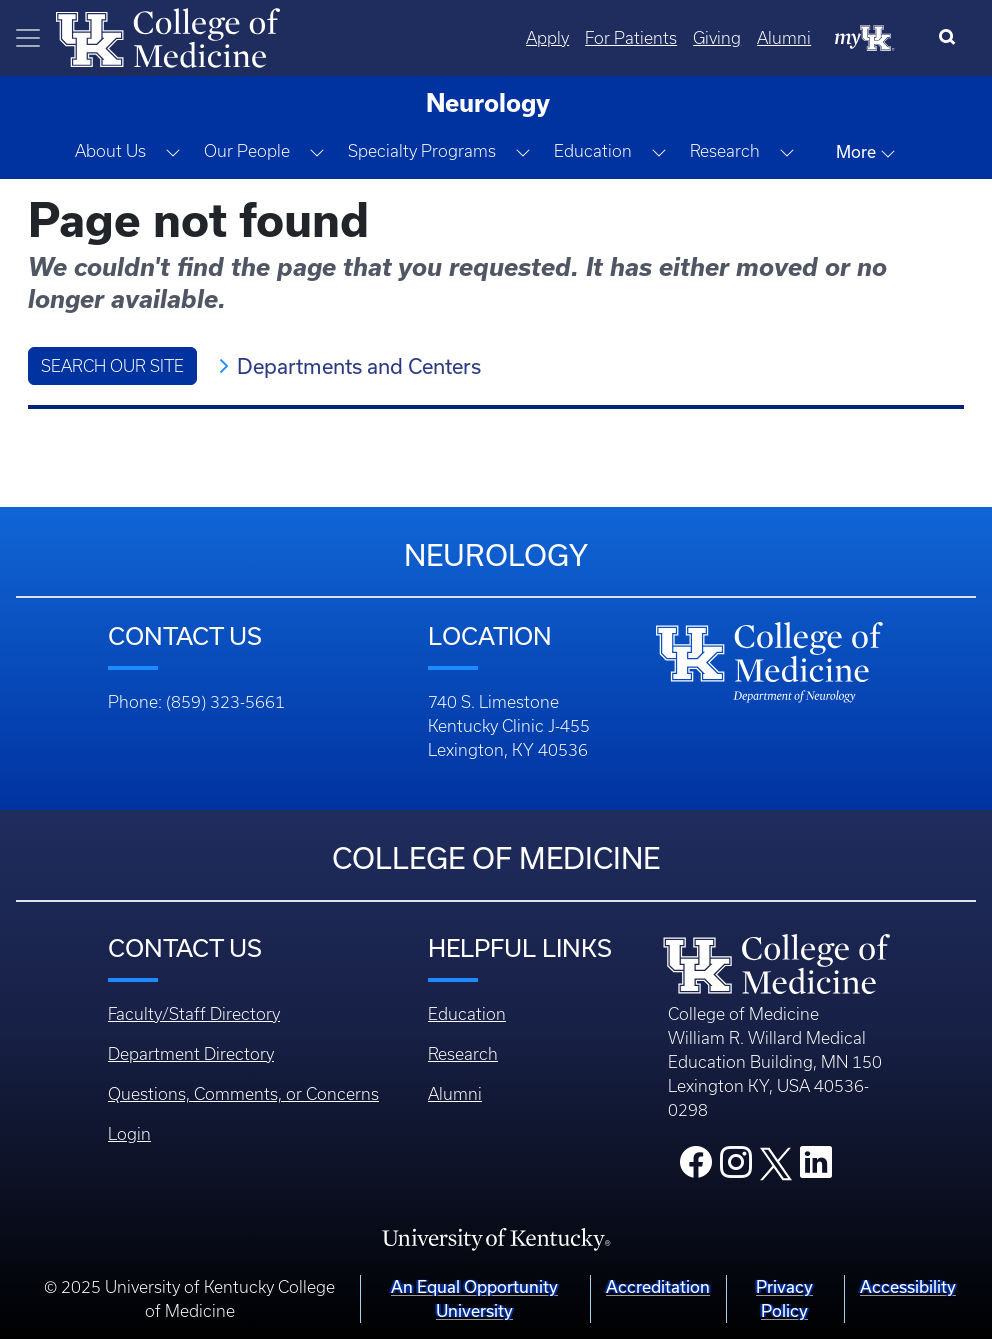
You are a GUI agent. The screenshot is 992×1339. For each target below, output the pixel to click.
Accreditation (658, 1286)
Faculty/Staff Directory (194, 1014)
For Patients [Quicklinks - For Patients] (631, 38)
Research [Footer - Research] (463, 1054)
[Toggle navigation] (28, 38)
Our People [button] (247, 151)
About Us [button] (110, 151)
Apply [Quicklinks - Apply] (547, 38)
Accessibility (908, 1286)
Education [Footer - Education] (467, 1014)
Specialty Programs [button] (422, 151)
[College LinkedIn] (816, 1168)
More (866, 152)
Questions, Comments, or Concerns (243, 1094)
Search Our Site (112, 366)
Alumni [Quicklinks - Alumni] (784, 38)
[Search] (951, 38)
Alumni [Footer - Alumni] (455, 1094)
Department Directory (191, 1054)
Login (129, 1134)
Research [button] (725, 151)
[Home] (168, 36)
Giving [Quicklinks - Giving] (717, 38)
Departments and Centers (359, 366)
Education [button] (593, 151)
